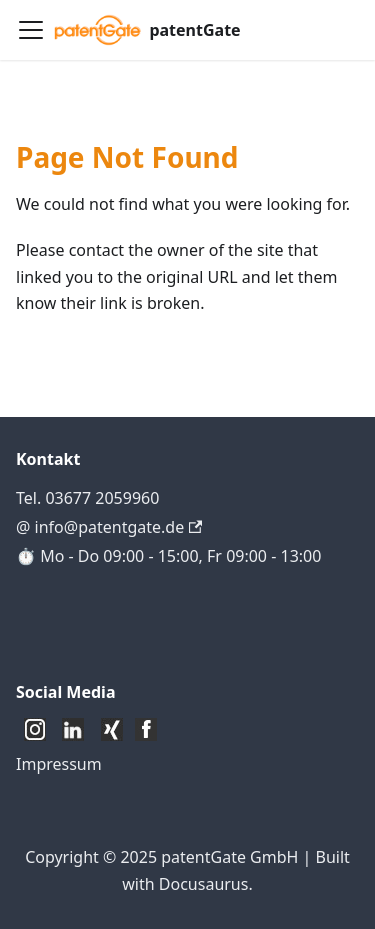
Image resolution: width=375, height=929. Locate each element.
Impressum (59, 764)
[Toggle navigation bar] (31, 30)
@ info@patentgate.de (109, 527)
